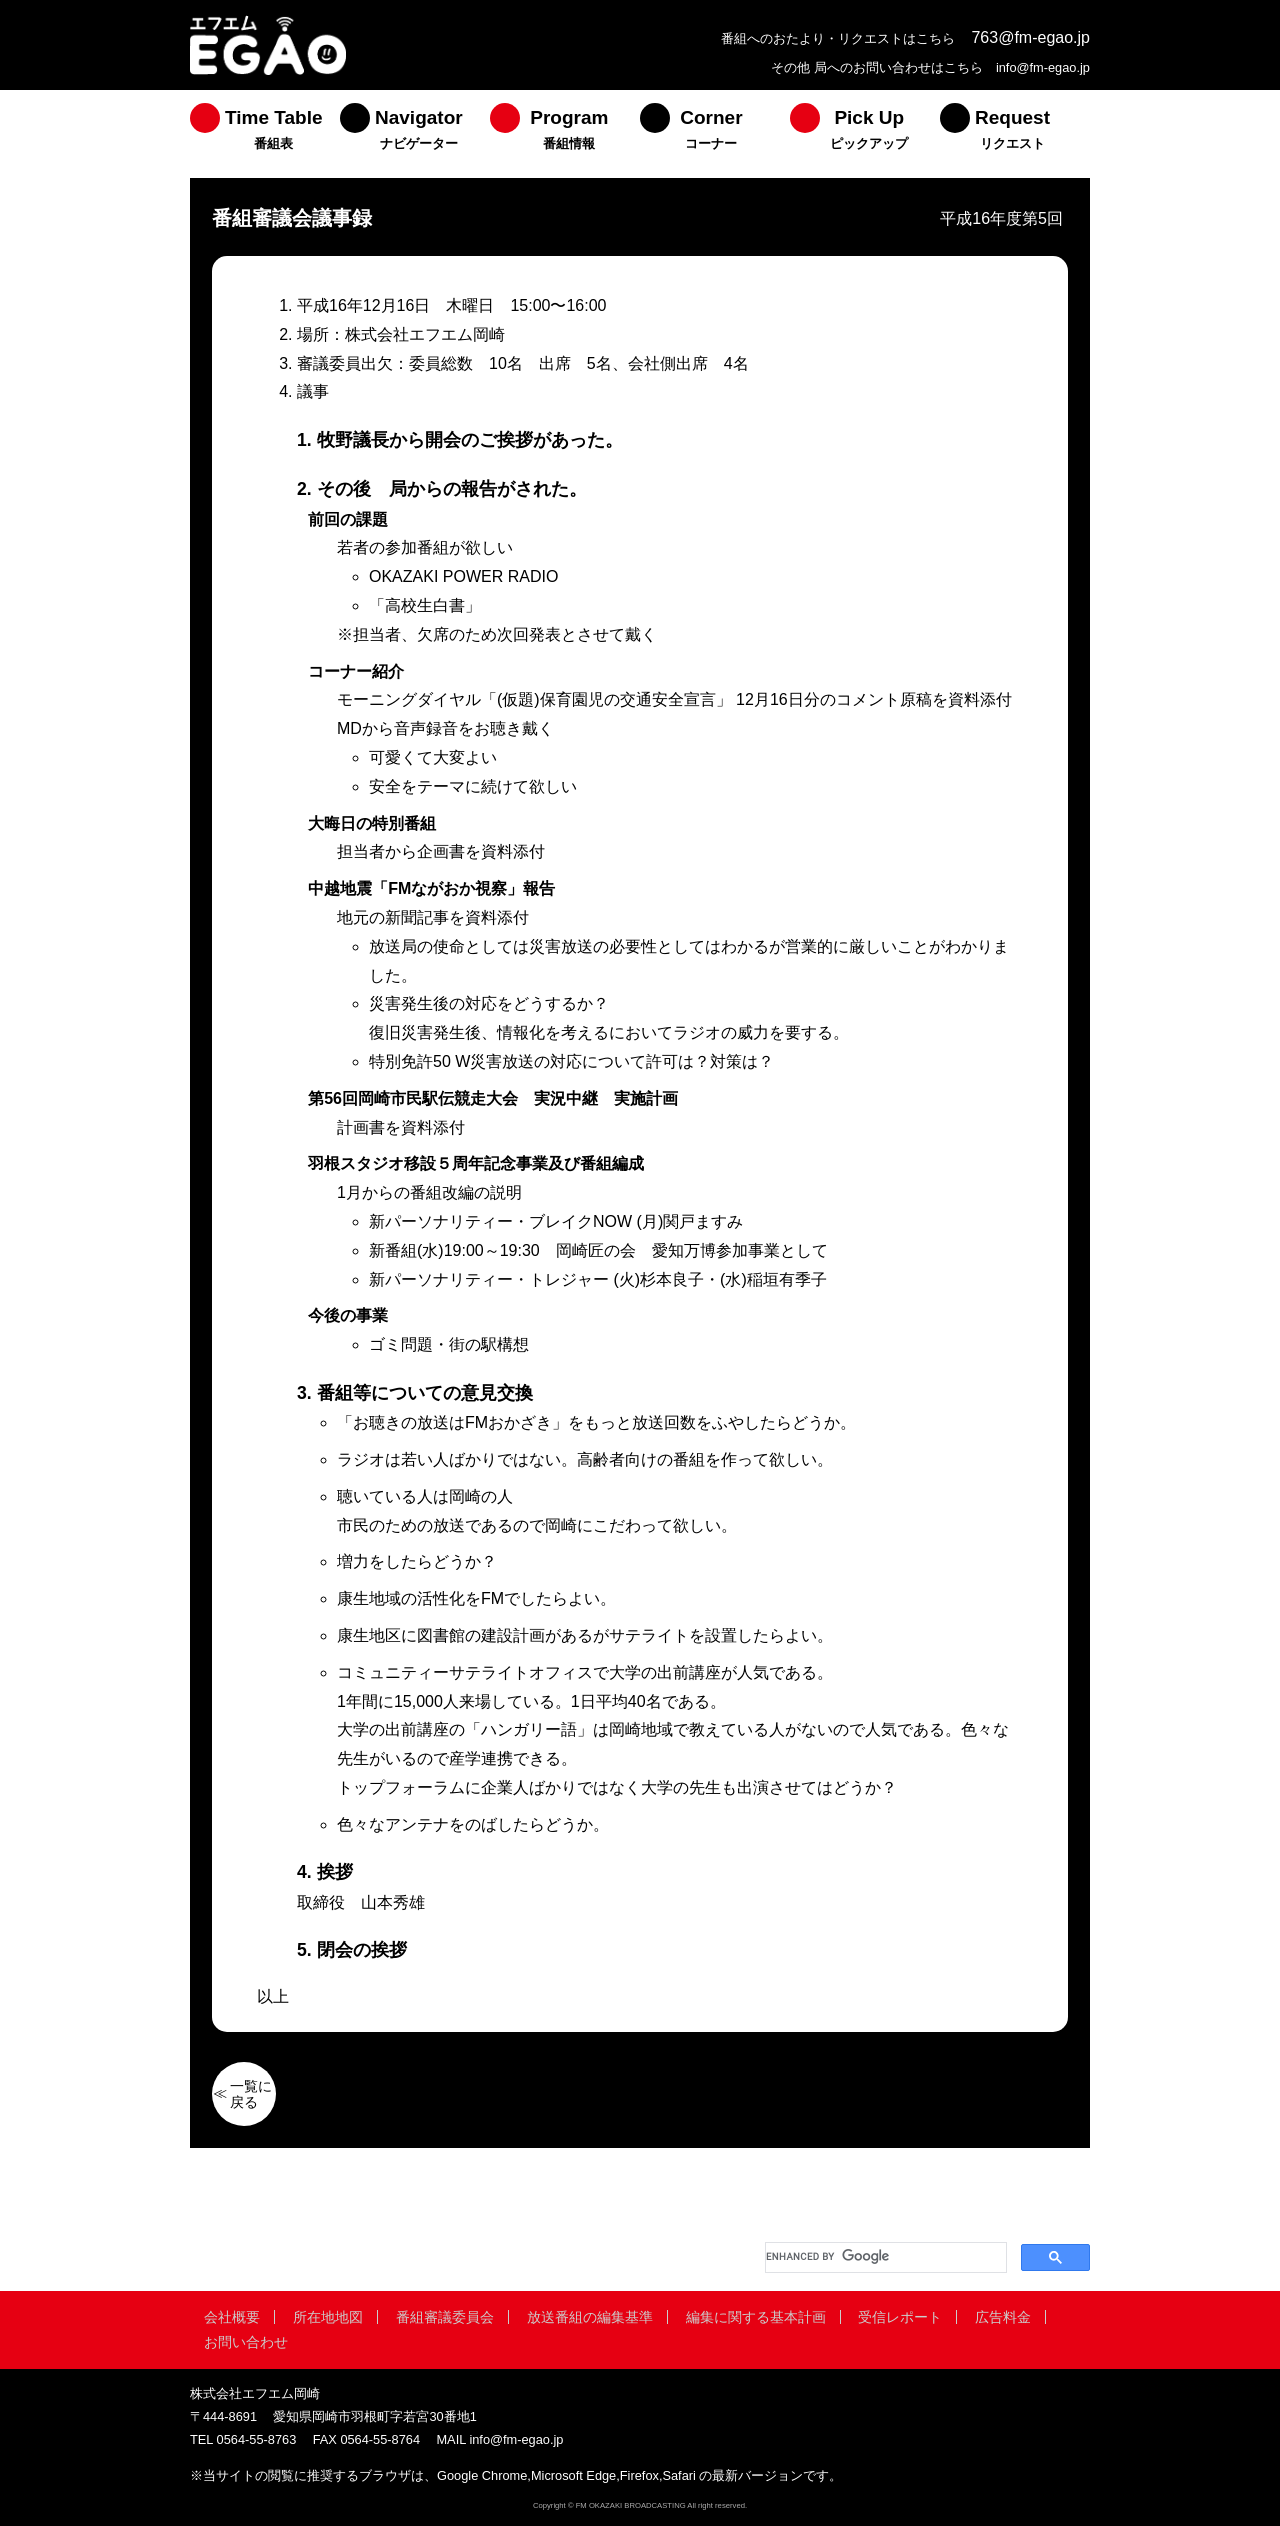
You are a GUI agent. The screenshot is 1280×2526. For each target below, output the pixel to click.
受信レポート (900, 2317)
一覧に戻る (251, 2094)
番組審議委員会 (445, 2317)
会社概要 (232, 2317)
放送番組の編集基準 (590, 2317)
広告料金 (1003, 2317)
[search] (884, 2257)
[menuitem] (265, 134)
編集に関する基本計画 (756, 2317)
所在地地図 (328, 2317)
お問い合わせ (246, 2342)
